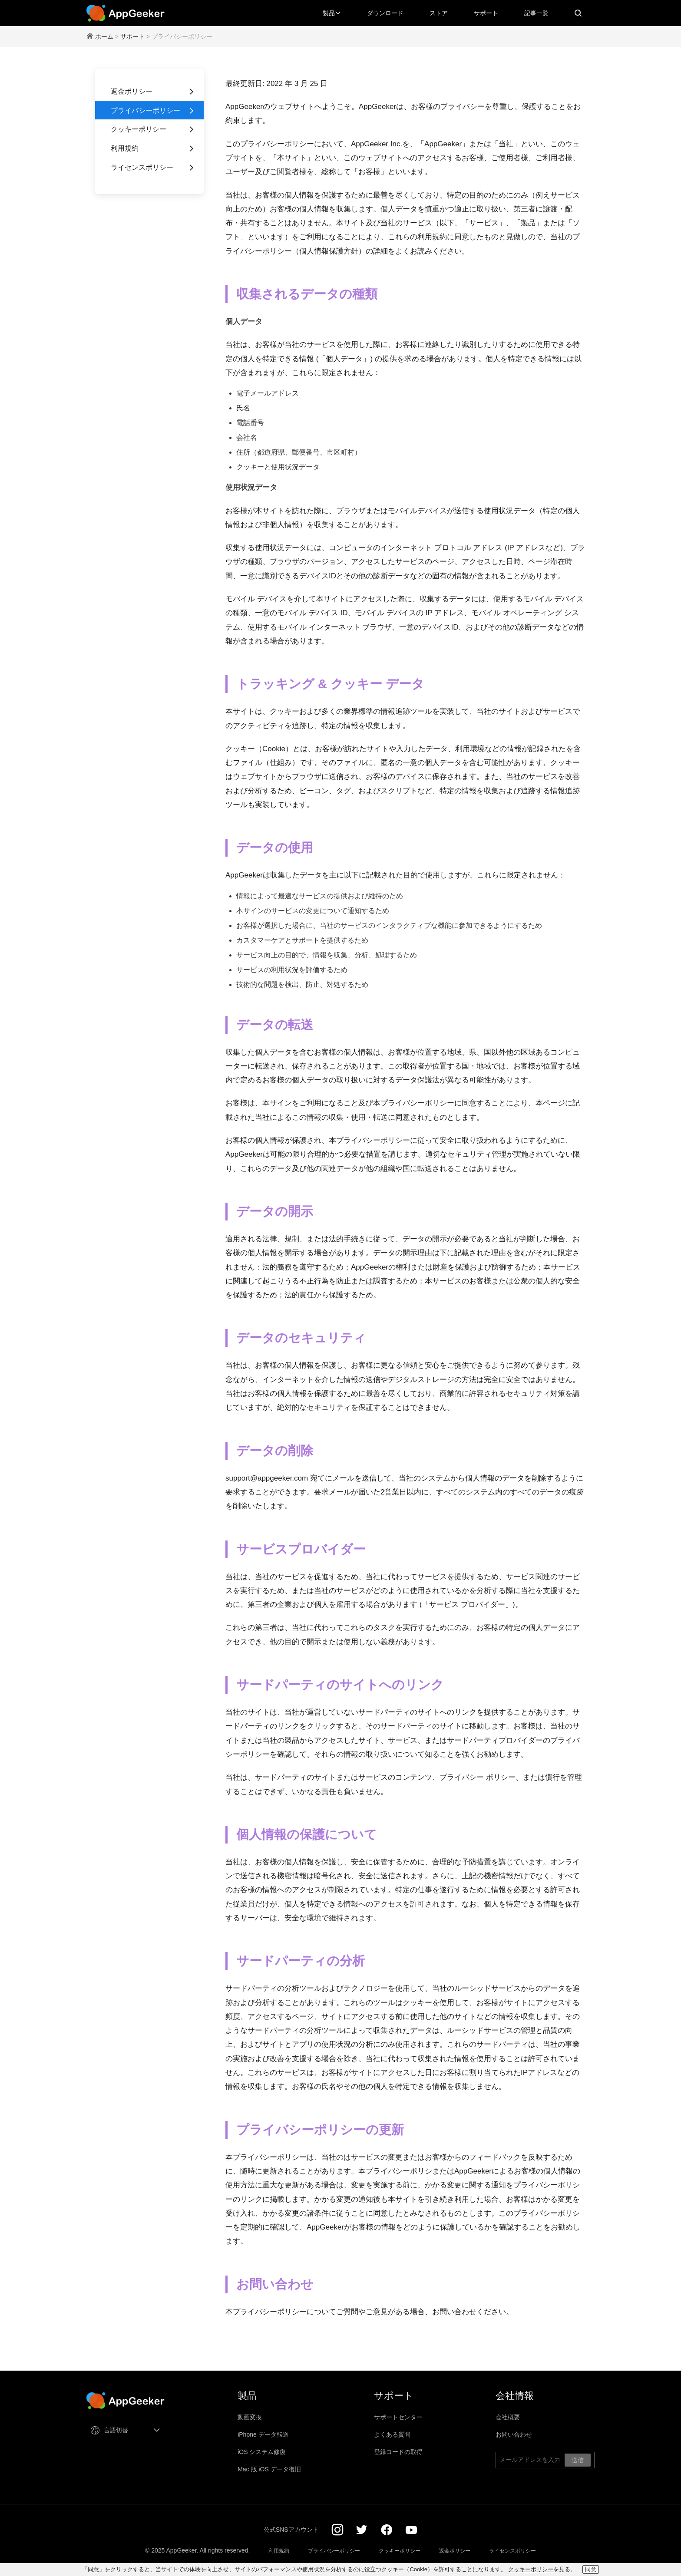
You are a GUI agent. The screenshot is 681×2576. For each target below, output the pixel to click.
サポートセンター (398, 2417)
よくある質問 (392, 2434)
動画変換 (250, 2417)
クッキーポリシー (153, 129)
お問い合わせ (514, 2434)
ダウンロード (385, 13)
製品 (332, 13)
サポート (486, 13)
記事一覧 (536, 13)
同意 (590, 2569)
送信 (578, 2460)
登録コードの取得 (398, 2451)
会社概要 (508, 2417)
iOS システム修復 (262, 2451)
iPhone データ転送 (263, 2434)
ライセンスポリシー (153, 168)
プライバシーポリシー (153, 111)
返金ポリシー (153, 92)
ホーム (104, 36)
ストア (439, 13)
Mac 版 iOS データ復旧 (269, 2469)
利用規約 (153, 148)
